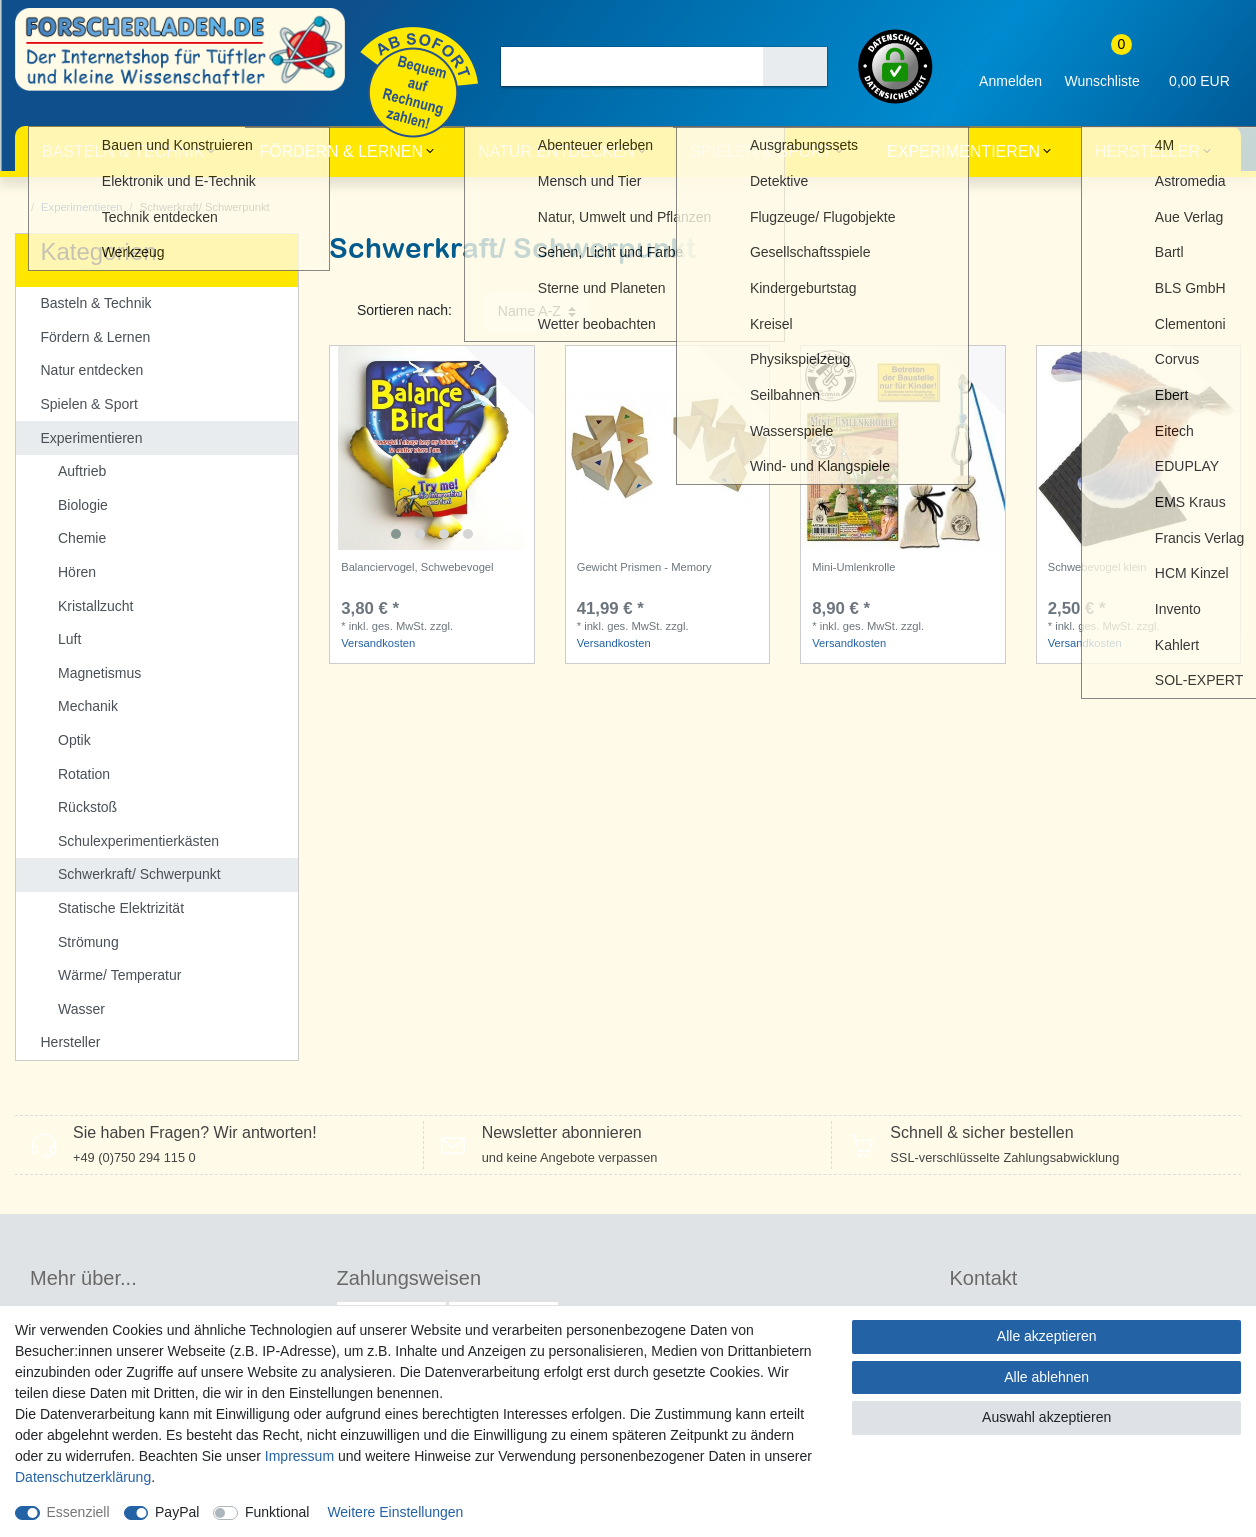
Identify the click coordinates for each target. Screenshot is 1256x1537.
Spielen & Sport (761, 151)
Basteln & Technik (123, 151)
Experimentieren (963, 151)
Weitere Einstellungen (395, 1512)
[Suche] (795, 66)
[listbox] (432, 448)
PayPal (177, 1512)
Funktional (277, 1512)
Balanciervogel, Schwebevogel (417, 567)
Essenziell (78, 1512)
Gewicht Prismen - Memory (644, 567)
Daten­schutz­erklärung (83, 1477)
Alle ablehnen (1046, 1377)
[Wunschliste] (1102, 66)
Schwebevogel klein (1097, 567)
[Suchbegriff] (632, 66)
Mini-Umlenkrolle (853, 567)
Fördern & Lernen (341, 151)
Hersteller (1147, 151)
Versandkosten (378, 643)
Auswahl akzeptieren (1046, 1417)
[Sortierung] (537, 311)
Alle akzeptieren (1047, 1336)
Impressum (299, 1456)
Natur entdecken (556, 151)
